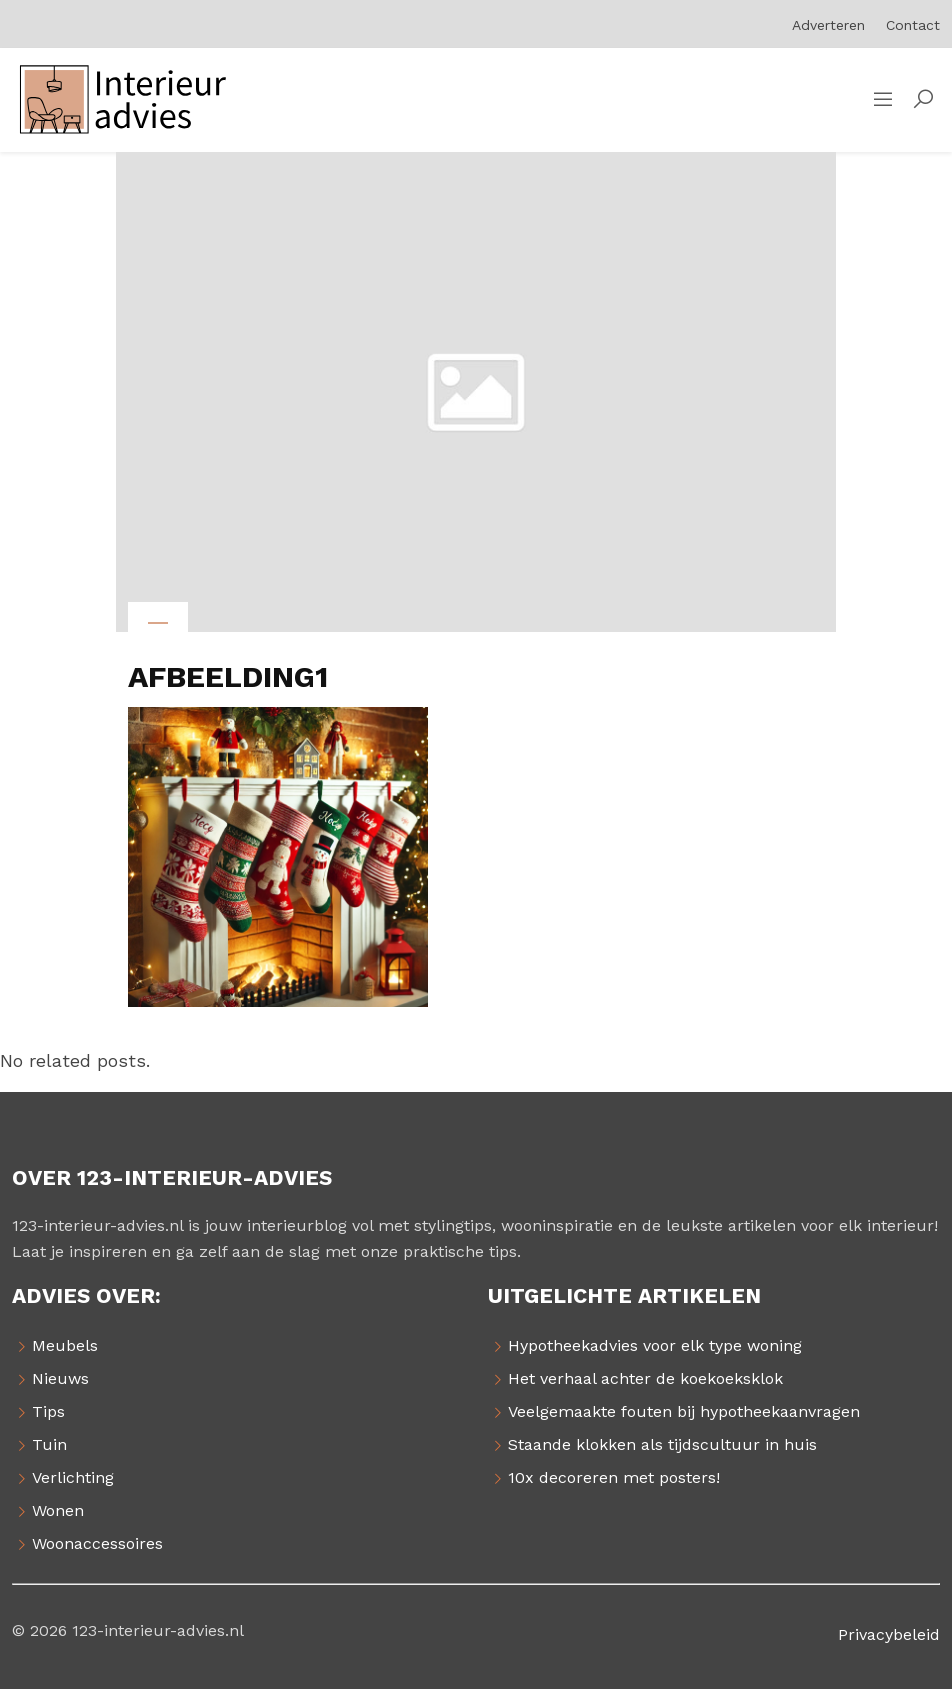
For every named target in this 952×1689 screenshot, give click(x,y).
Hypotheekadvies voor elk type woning (655, 1345)
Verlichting (73, 1477)
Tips (48, 1411)
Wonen (58, 1510)
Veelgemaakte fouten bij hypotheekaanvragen (684, 1411)
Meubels (65, 1345)
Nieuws (60, 1378)
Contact (913, 25)
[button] (923, 100)
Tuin (49, 1444)
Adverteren (828, 25)
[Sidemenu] (883, 100)
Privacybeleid (889, 1634)
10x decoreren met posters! (614, 1477)
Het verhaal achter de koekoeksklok (645, 1378)
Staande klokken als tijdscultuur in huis (662, 1444)
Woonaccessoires (97, 1543)
